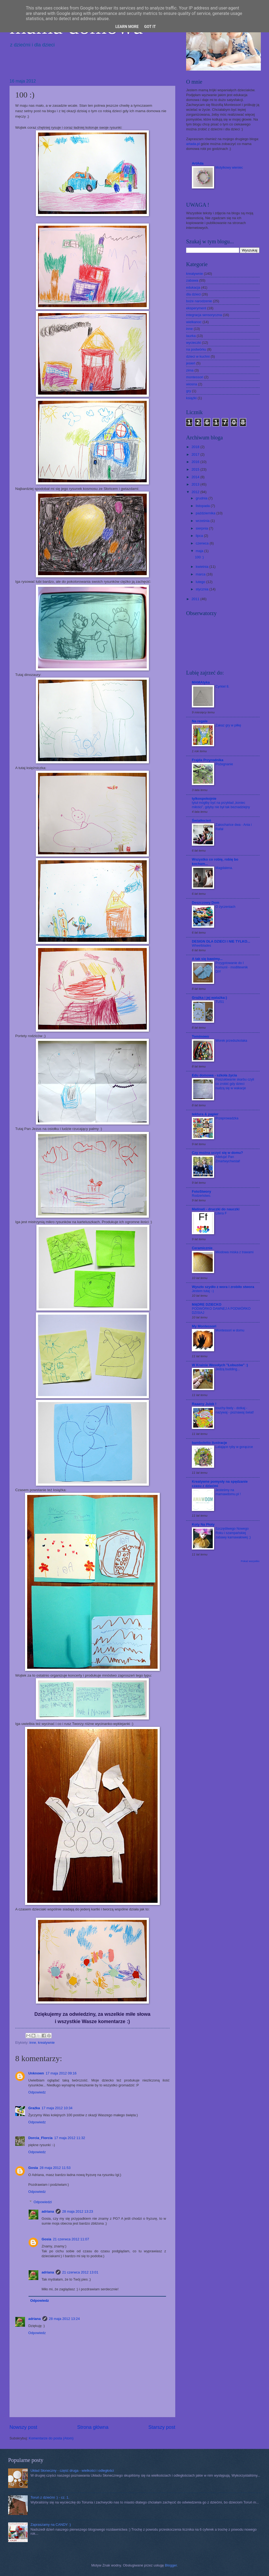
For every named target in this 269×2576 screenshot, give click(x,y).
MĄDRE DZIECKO (206, 1304)
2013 (196, 484)
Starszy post (161, 2427)
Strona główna (92, 2427)
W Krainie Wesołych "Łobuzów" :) (220, 1365)
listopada (203, 506)
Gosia (33, 2168)
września (203, 521)
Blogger (171, 2565)
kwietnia (202, 567)
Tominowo (200, 1036)
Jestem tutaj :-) (203, 1291)
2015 (196, 469)
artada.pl (193, 144)
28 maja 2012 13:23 (77, 2211)
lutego (201, 582)
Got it (150, 26)
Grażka (34, 2108)
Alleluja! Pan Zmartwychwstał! (227, 1159)
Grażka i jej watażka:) (209, 998)
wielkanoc (194, 322)
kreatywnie (46, 2042)
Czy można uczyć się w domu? (217, 1153)
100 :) (199, 557)
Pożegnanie (224, 764)
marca (201, 574)
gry (188, 391)
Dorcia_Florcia (40, 2138)
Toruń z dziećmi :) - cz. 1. (49, 2497)
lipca (200, 536)
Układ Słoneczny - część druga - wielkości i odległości (72, 2470)
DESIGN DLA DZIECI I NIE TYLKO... (221, 941)
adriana (48, 2211)
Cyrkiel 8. (222, 686)
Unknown (36, 2073)
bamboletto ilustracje (209, 1443)
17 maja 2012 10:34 (57, 2108)
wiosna (191, 384)
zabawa (192, 280)
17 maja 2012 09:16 (61, 2073)
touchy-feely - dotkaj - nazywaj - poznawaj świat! (234, 1410)
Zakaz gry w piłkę (228, 725)
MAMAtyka (201, 682)
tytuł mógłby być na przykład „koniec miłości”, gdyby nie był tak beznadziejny (221, 805)
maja (200, 551)
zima (189, 370)
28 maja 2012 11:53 (55, 2168)
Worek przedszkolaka (231, 1041)
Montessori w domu (229, 1330)
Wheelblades (201, 945)
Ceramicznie (202, 1248)
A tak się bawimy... (207, 959)
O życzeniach (225, 907)
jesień (190, 363)
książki (191, 398)
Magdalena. (224, 868)
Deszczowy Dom (205, 902)
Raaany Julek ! (204, 1404)
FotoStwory (201, 1191)
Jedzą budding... (227, 1369)
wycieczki (193, 343)
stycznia (202, 589)
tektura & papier (205, 1114)
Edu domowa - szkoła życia (214, 1075)
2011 (196, 599)
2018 (196, 447)
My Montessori (204, 1326)
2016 (196, 462)
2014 (196, 477)
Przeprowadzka (226, 1118)
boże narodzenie (199, 301)
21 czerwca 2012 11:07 (71, 2239)
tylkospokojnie (204, 798)
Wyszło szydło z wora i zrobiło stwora (223, 1287)
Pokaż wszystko (250, 1561)
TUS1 (219, 1002)
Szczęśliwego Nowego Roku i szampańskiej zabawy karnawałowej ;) (233, 1533)
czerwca (202, 543)
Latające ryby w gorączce (234, 1447)
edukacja (193, 287)
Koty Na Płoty (203, 1524)
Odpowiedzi (43, 2202)
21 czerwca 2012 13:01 (80, 2272)
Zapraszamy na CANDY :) (50, 2525)
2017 (196, 454)
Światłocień (201, 820)
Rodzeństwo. (201, 1196)
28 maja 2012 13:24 (64, 2319)
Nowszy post (23, 2427)
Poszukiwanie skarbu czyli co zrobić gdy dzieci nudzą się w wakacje (234, 1084)
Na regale (200, 721)
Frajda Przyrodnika (207, 760)
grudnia (202, 498)
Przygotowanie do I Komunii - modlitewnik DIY (231, 967)
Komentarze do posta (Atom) (51, 2438)
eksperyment (196, 308)
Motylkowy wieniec (229, 167)
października (206, 513)
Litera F (221, 1213)
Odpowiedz (37, 2092)
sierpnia (202, 528)
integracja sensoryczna (204, 315)
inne (32, 2042)
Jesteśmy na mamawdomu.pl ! (228, 1492)
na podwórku (196, 349)
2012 (196, 492)
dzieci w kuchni (198, 356)
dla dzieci (193, 294)
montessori (194, 377)
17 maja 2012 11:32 (69, 2138)
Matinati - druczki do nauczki (215, 1209)
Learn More (127, 26)
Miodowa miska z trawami (234, 1252)
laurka (191, 336)
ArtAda (198, 163)
